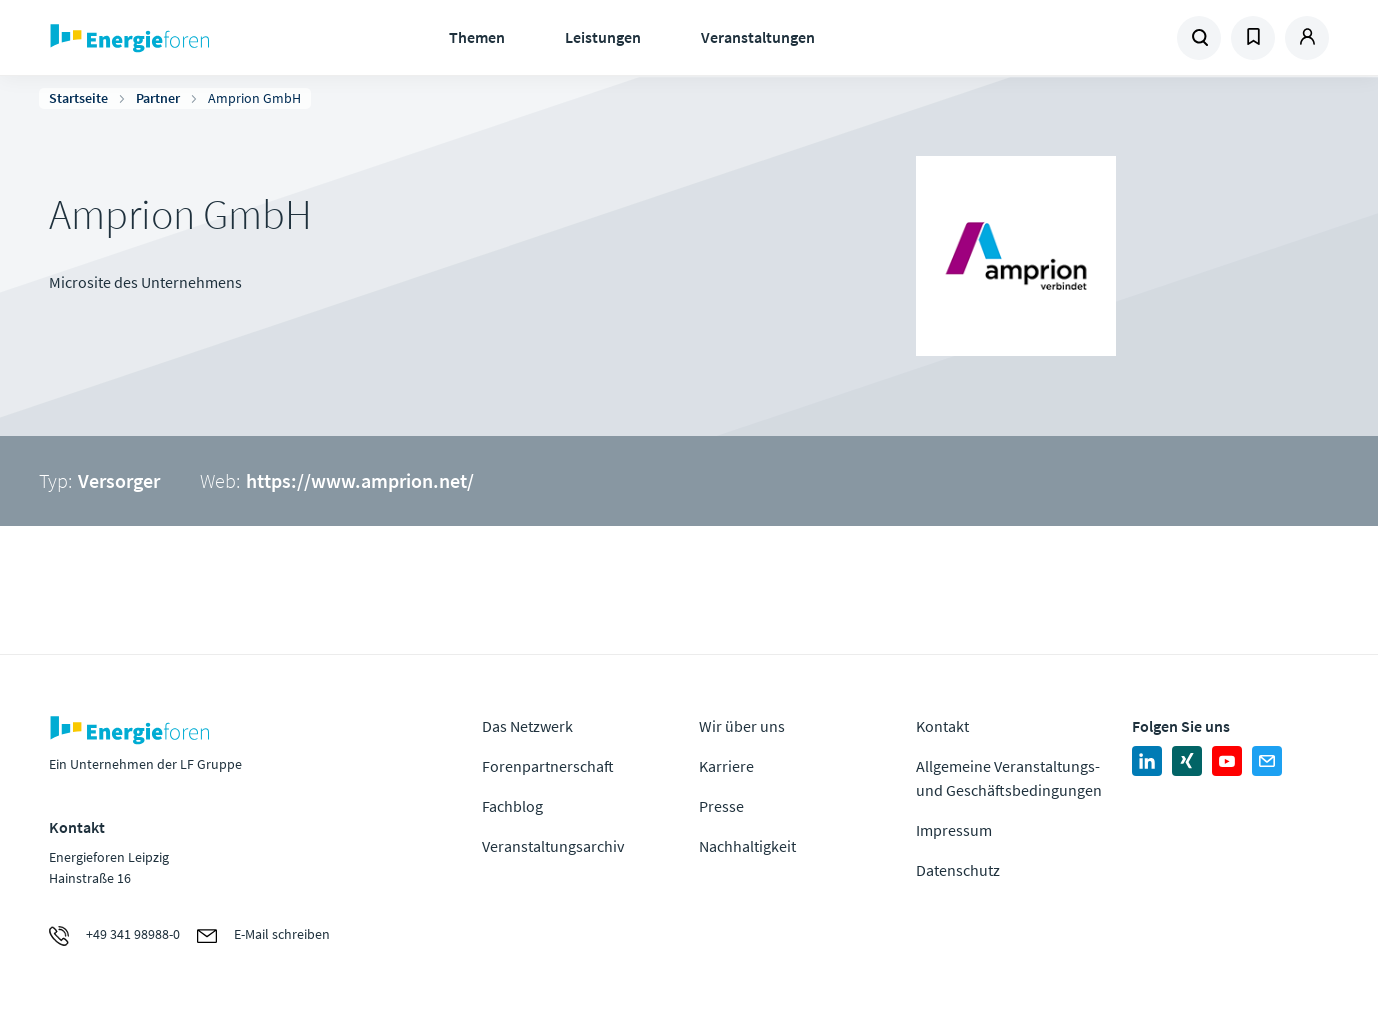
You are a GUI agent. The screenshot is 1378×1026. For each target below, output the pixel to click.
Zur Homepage (191, 38)
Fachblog (512, 806)
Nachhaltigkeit (747, 846)
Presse (721, 806)
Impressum (954, 830)
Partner (158, 98)
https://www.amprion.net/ (360, 480)
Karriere (726, 766)
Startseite (78, 98)
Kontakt (942, 726)
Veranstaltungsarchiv (553, 846)
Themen (477, 37)
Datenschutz (958, 870)
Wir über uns (742, 726)
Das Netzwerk (527, 726)
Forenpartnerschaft (548, 766)
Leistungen (603, 37)
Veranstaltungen (758, 37)
